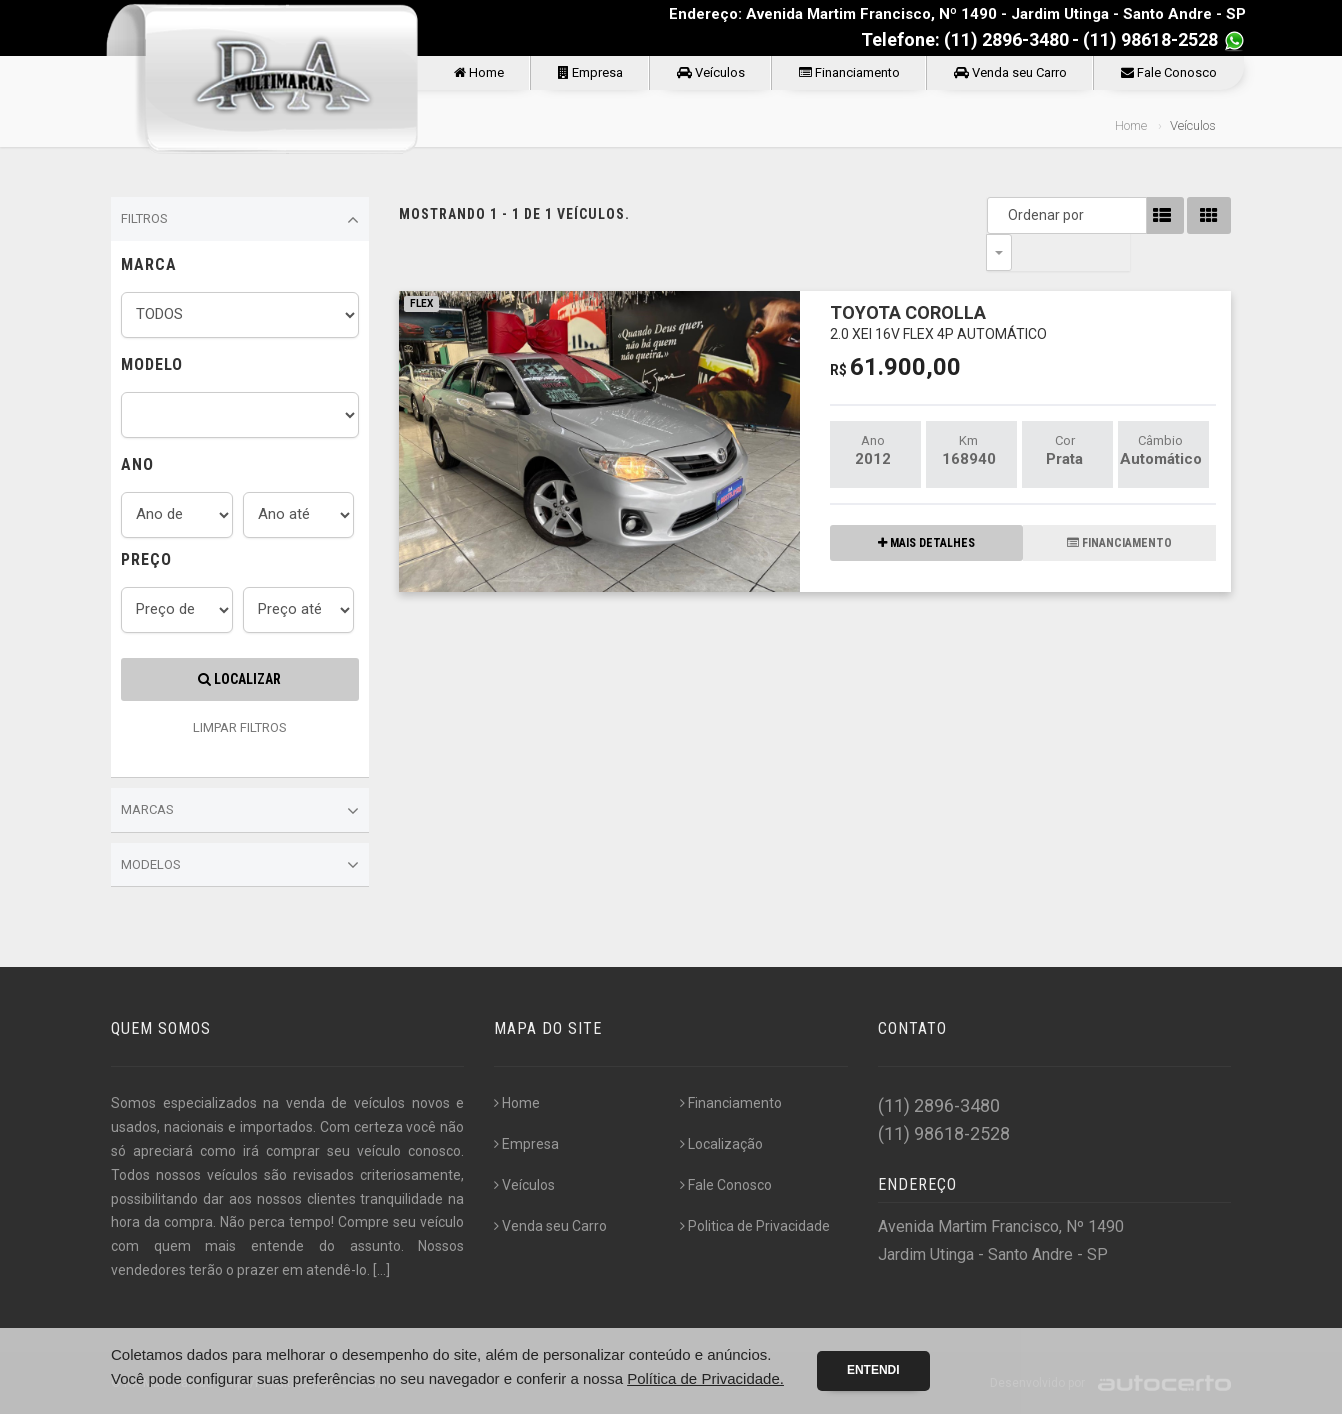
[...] (381, 1270)
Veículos (711, 72)
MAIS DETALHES (926, 506)
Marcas (240, 811)
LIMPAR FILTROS (240, 727)
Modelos (240, 865)
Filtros (240, 220)
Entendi (873, 1370)
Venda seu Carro (1010, 72)
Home (479, 72)
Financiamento (849, 72)
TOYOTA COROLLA (938, 284)
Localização (721, 1144)
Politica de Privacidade (755, 1226)
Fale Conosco (1169, 72)
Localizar (239, 679)
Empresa (590, 72)
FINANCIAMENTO (1119, 506)
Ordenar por (1004, 215)
